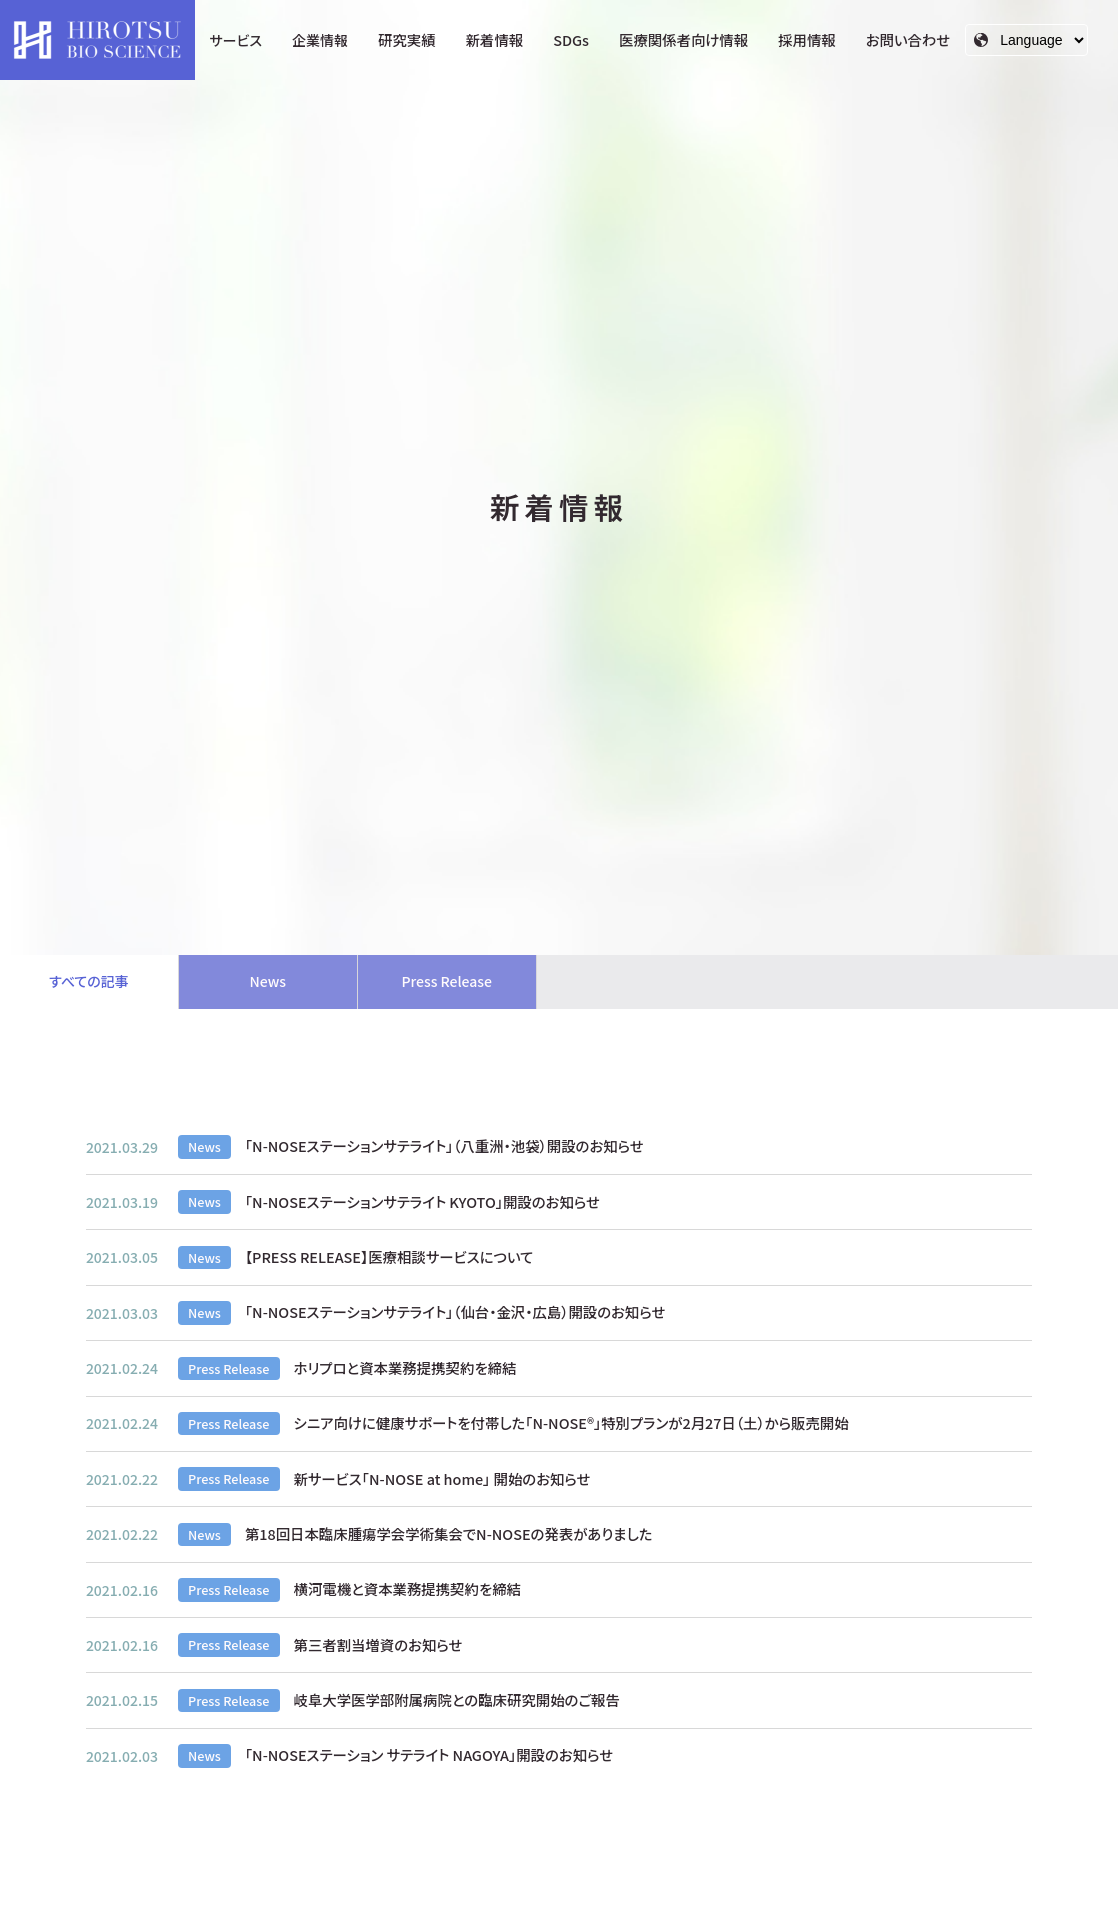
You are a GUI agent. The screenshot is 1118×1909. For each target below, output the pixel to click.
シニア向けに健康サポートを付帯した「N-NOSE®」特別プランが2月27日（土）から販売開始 (571, 1423)
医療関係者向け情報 (683, 39)
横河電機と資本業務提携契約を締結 (407, 1590)
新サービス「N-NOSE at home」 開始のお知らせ (442, 1479)
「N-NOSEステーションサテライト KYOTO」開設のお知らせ (422, 1202)
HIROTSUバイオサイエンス (97, 40)
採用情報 (807, 39)
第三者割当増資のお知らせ (378, 1645)
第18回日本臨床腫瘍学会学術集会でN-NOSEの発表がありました (449, 1534)
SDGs (571, 39)
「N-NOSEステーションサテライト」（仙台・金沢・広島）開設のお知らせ (455, 1313)
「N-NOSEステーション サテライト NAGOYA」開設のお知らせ (429, 1756)
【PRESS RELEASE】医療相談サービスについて (389, 1257)
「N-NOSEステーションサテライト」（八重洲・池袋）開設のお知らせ (444, 1147)
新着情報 (495, 39)
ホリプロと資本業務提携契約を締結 (405, 1368)
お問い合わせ (908, 39)
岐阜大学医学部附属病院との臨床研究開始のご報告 (457, 1700)
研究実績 (407, 39)
